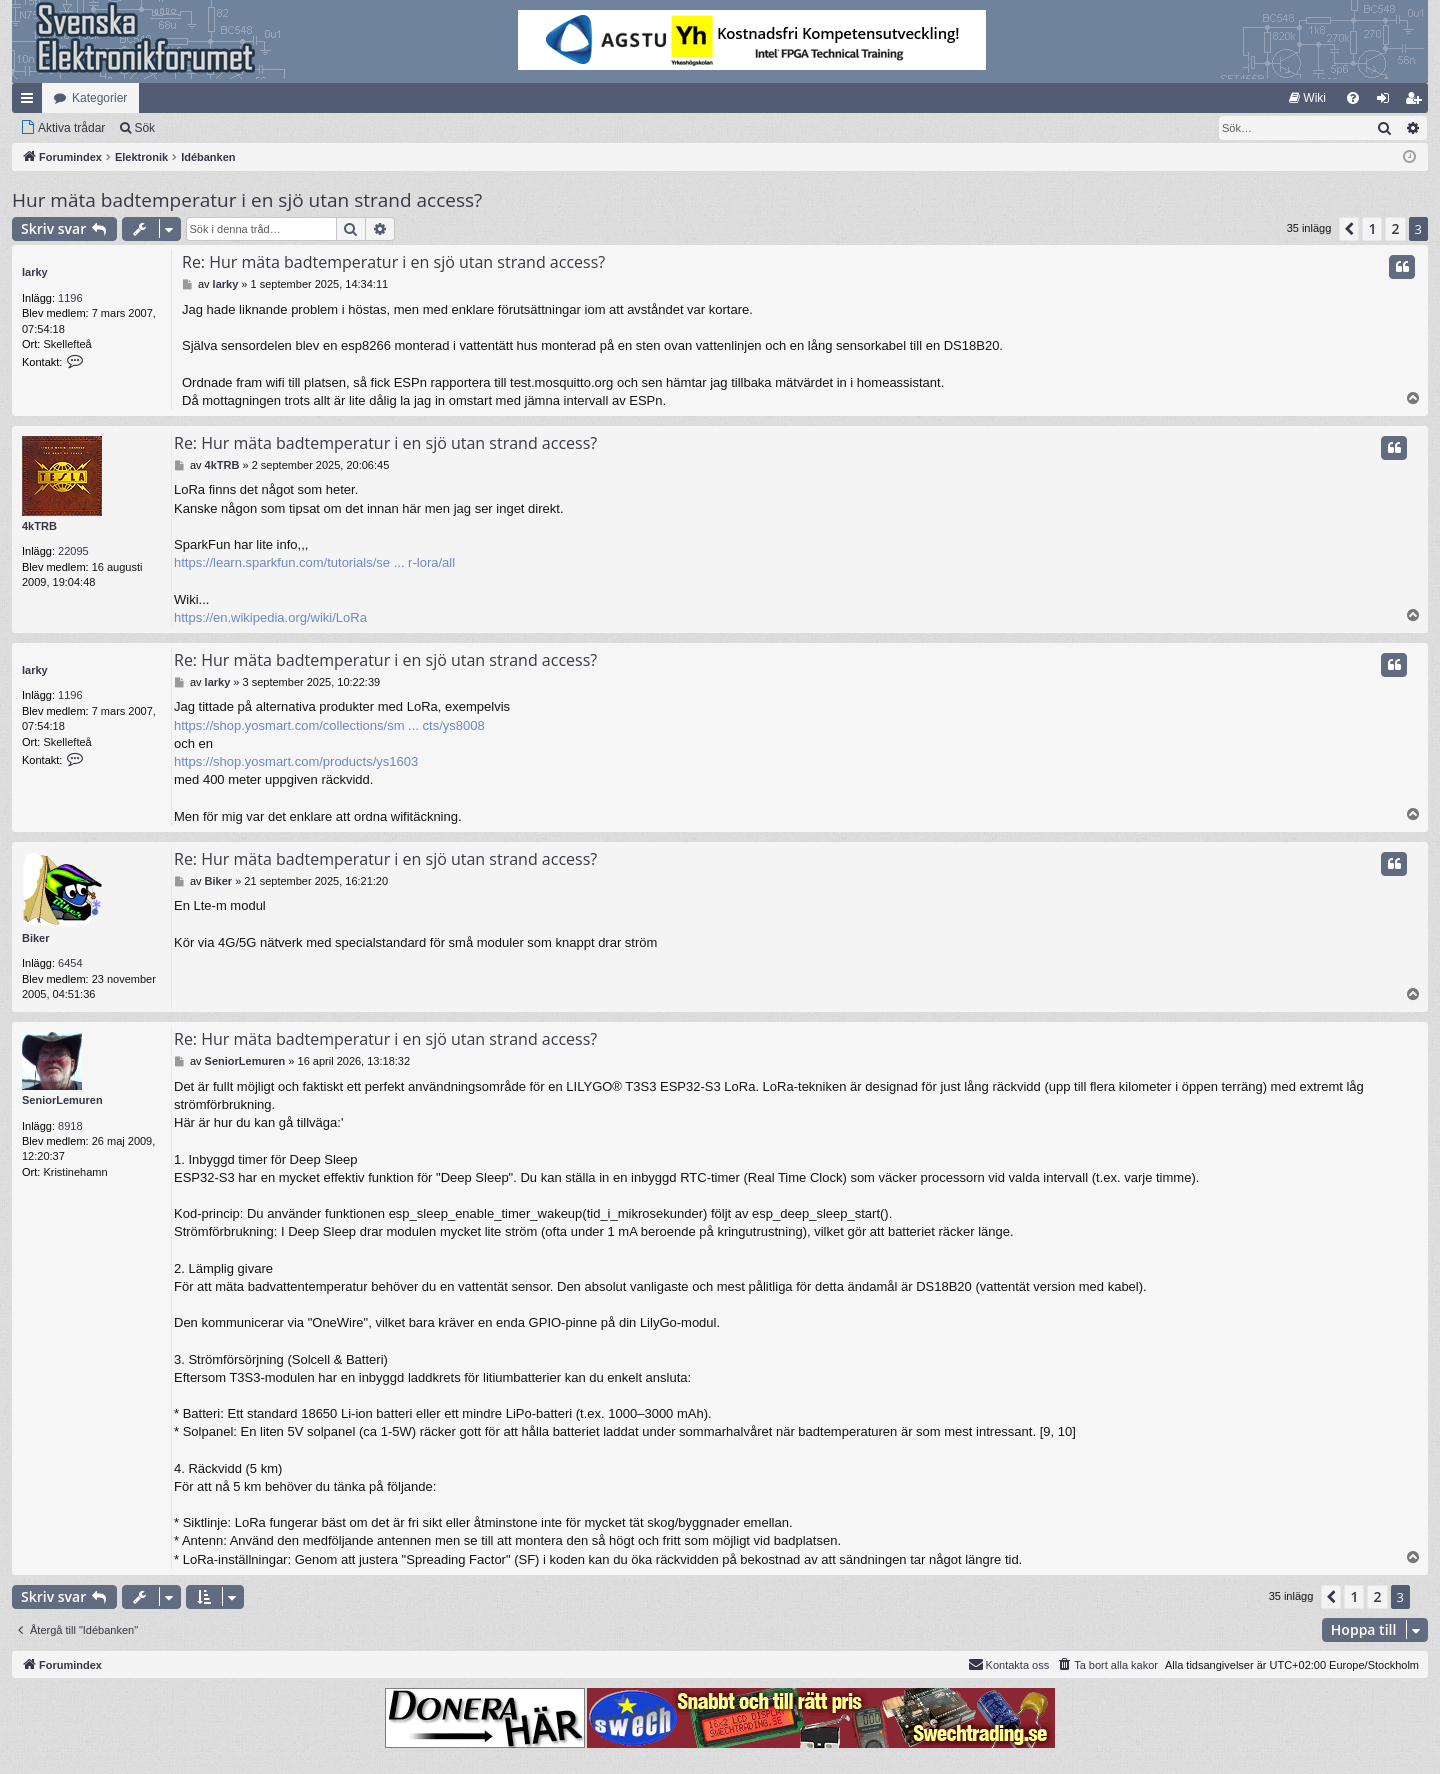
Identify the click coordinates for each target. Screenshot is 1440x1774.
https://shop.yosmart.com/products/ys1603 (296, 761)
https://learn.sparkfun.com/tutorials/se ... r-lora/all (314, 562)
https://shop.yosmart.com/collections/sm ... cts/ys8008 (329, 725)
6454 (70, 963)
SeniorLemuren (62, 1100)
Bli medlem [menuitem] (1417, 102)
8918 (70, 1126)
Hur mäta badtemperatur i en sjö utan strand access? (247, 200)
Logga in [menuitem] (1387, 102)
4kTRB (39, 526)
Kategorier (99, 98)
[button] (1349, 229)
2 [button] (1395, 228)
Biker (36, 938)
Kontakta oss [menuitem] (1009, 1664)
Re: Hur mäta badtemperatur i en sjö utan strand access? (393, 262)
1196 (70, 298)
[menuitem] (1307, 98)
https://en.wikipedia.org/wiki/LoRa (270, 617)
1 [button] (1372, 228)
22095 (73, 551)
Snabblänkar (31, 102)
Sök (144, 128)
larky (35, 272)
